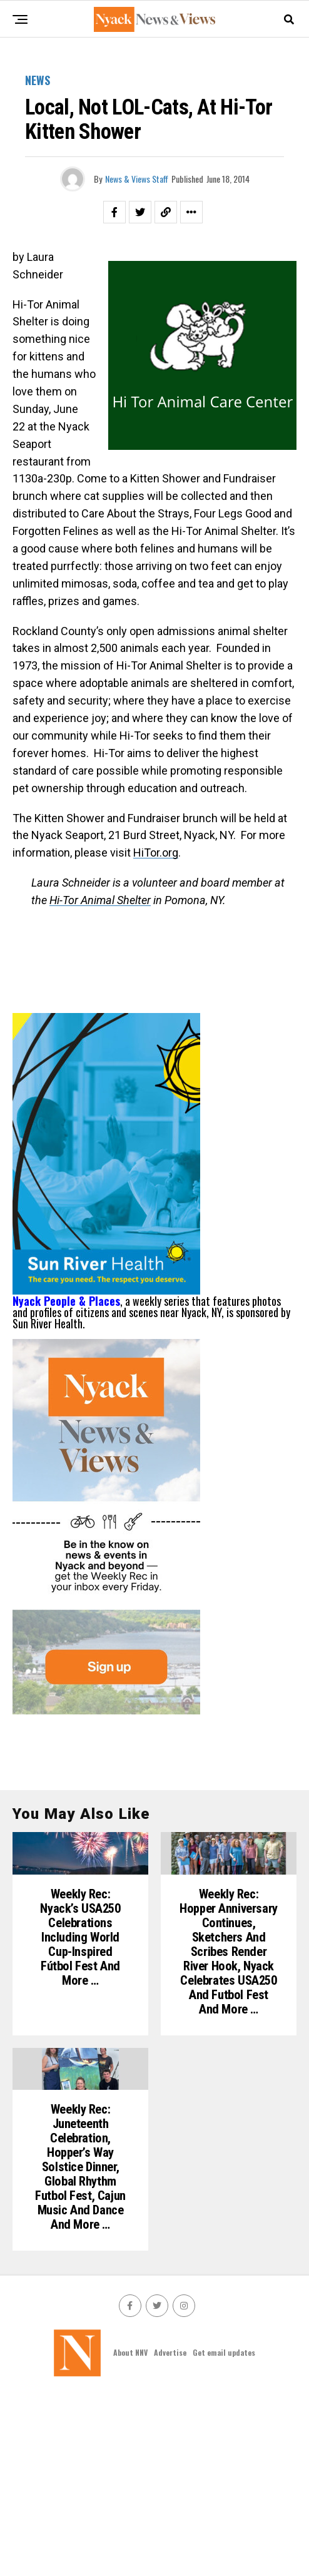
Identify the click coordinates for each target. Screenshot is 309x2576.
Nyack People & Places (66, 1301)
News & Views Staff (136, 178)
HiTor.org (155, 852)
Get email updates (224, 2533)
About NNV (130, 2533)
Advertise (170, 2533)
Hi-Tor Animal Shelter (100, 900)
